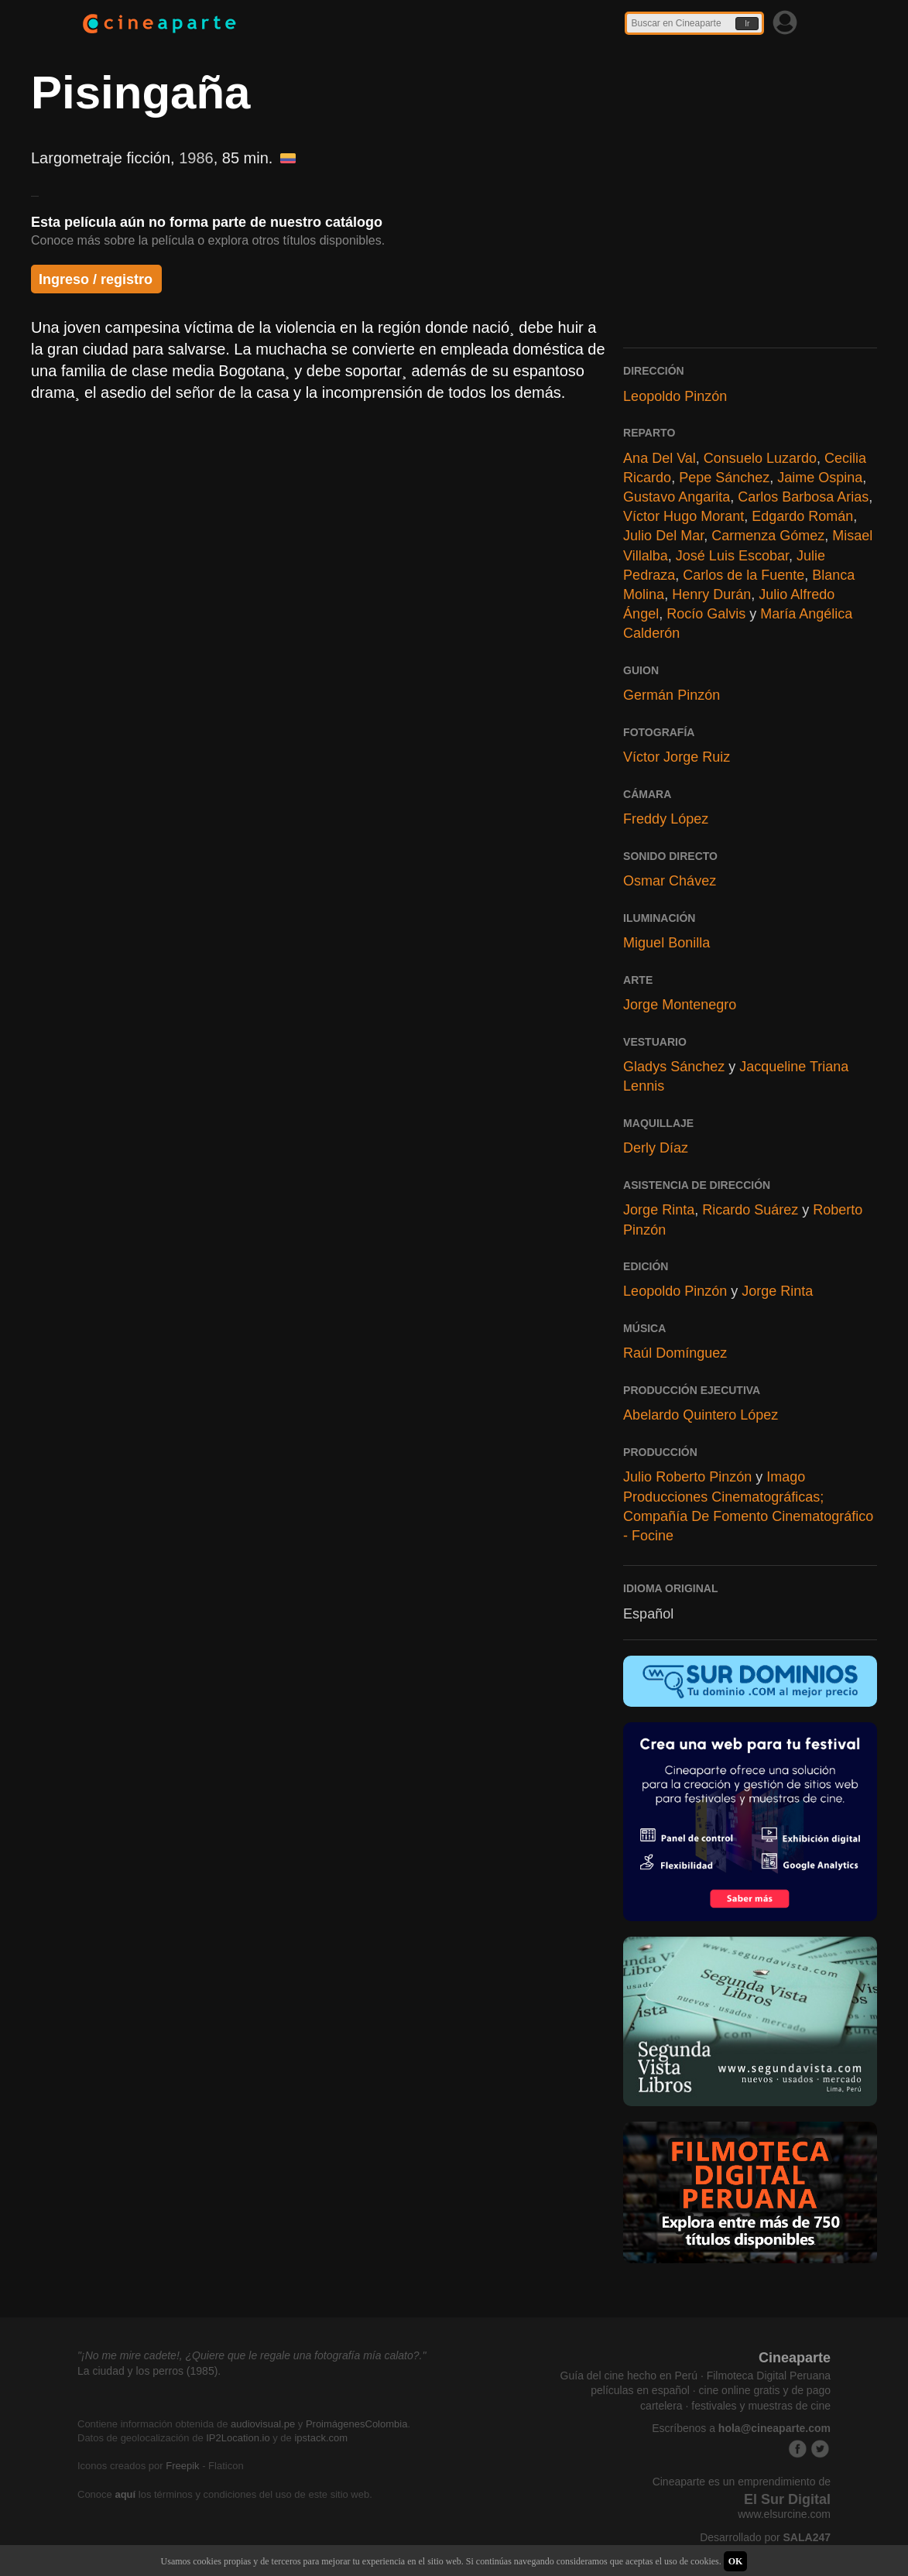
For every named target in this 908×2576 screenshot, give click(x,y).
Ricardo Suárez (750, 1210)
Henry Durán (711, 594)
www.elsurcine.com (784, 2514)
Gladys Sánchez (674, 1066)
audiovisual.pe (263, 2424)
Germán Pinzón (671, 695)
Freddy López (665, 819)
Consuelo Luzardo (760, 458)
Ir (747, 23)
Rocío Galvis (705, 614)
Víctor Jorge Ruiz (676, 757)
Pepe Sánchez (724, 477)
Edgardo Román (802, 516)
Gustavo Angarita (676, 497)
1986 (196, 157)
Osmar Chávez (669, 881)
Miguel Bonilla (666, 943)
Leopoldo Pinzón (675, 396)
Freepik (182, 2466)
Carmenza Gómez (767, 535)
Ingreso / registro (95, 279)
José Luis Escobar (732, 556)
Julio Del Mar (663, 535)
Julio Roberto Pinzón (687, 1477)
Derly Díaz (655, 1148)
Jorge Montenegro (679, 1004)
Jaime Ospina (819, 477)
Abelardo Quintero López (700, 1415)
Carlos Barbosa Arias (803, 497)
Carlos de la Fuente (743, 575)
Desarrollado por (765, 2537)
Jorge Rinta (658, 1210)
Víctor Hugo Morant (683, 516)
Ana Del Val (659, 458)
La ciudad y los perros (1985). (149, 2371)
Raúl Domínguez (675, 1353)
